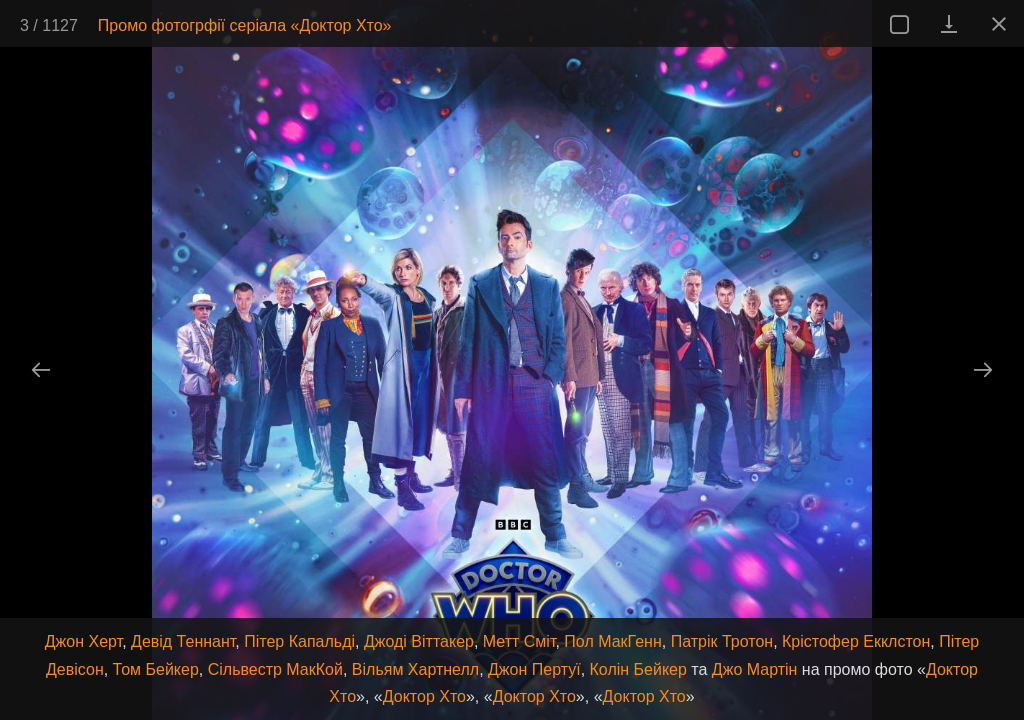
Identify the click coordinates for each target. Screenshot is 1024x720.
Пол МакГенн (612, 641)
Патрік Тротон (722, 641)
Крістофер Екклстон (856, 641)
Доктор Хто (424, 696)
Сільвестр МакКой (275, 669)
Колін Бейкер (638, 669)
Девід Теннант (183, 641)
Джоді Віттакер (419, 641)
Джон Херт (83, 641)
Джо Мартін (755, 669)
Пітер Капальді (299, 641)
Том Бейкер (156, 669)
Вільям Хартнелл (415, 669)
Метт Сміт (519, 641)
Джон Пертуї (534, 669)
